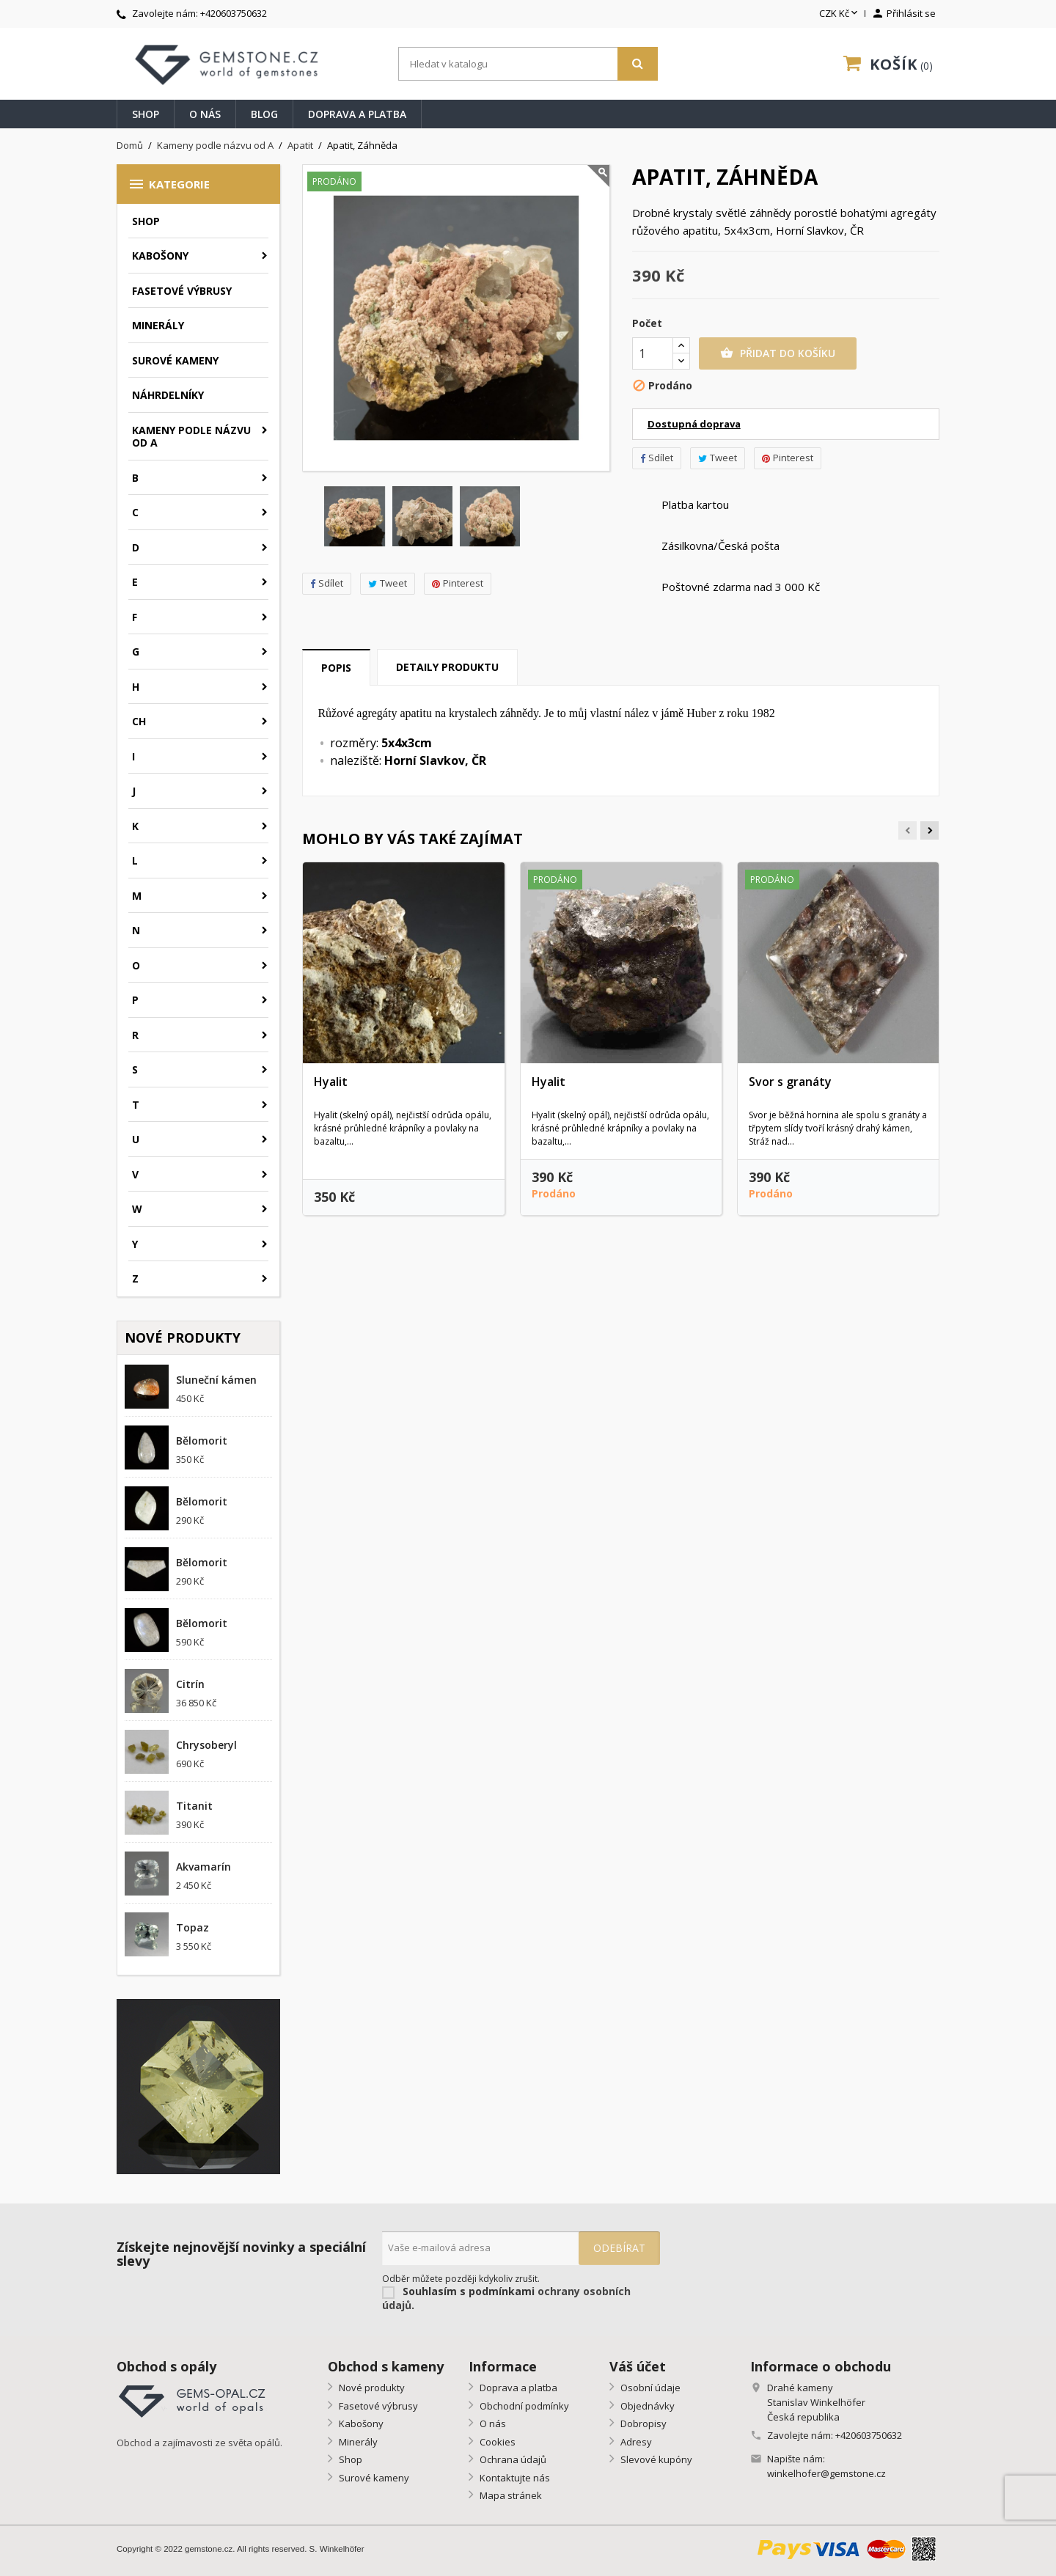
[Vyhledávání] (528, 64)
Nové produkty (371, 2387)
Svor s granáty (790, 1082)
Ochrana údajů (511, 2459)
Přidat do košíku (777, 353)
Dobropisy (642, 2423)
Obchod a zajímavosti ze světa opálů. (199, 2442)
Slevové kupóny (655, 2459)
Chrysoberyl (206, 1745)
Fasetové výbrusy (182, 291)
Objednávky (646, 2405)
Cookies (496, 2441)
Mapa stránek (509, 2495)
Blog (264, 114)
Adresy (635, 2441)
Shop (145, 114)
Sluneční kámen (216, 1380)
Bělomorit (201, 1440)
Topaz (192, 1927)
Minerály (158, 325)
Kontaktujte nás (513, 2477)
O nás (205, 114)
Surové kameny (175, 360)
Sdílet (326, 583)
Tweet (387, 583)
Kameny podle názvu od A (191, 436)
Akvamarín (203, 1867)
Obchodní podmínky (523, 2405)
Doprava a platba (357, 114)
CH (139, 721)
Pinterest (457, 583)
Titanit (194, 1806)
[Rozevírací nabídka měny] (839, 14)
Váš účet (637, 2366)
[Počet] (652, 353)
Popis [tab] (336, 668)
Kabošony (160, 256)
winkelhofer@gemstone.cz (826, 2473)
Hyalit (331, 1082)
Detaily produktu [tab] (447, 667)
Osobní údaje (649, 2387)
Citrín (190, 1684)
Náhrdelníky (168, 395)
